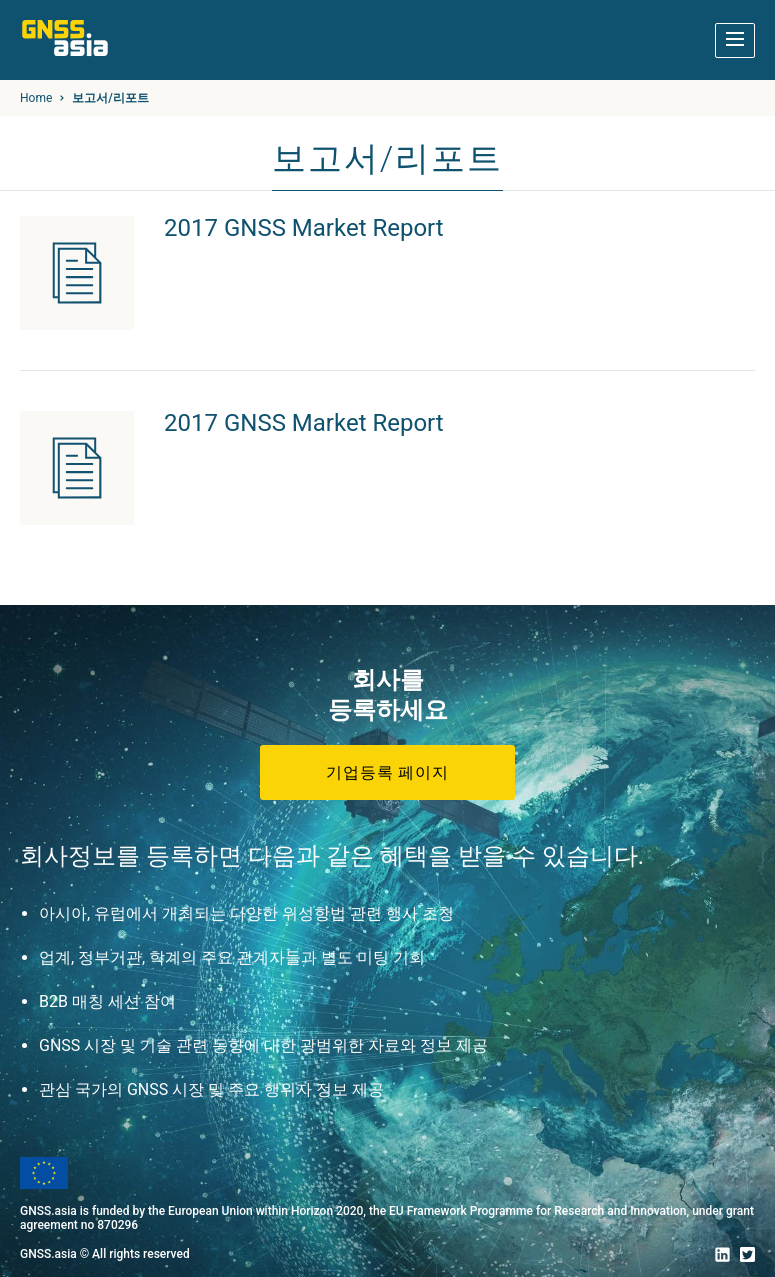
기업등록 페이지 (388, 772)
